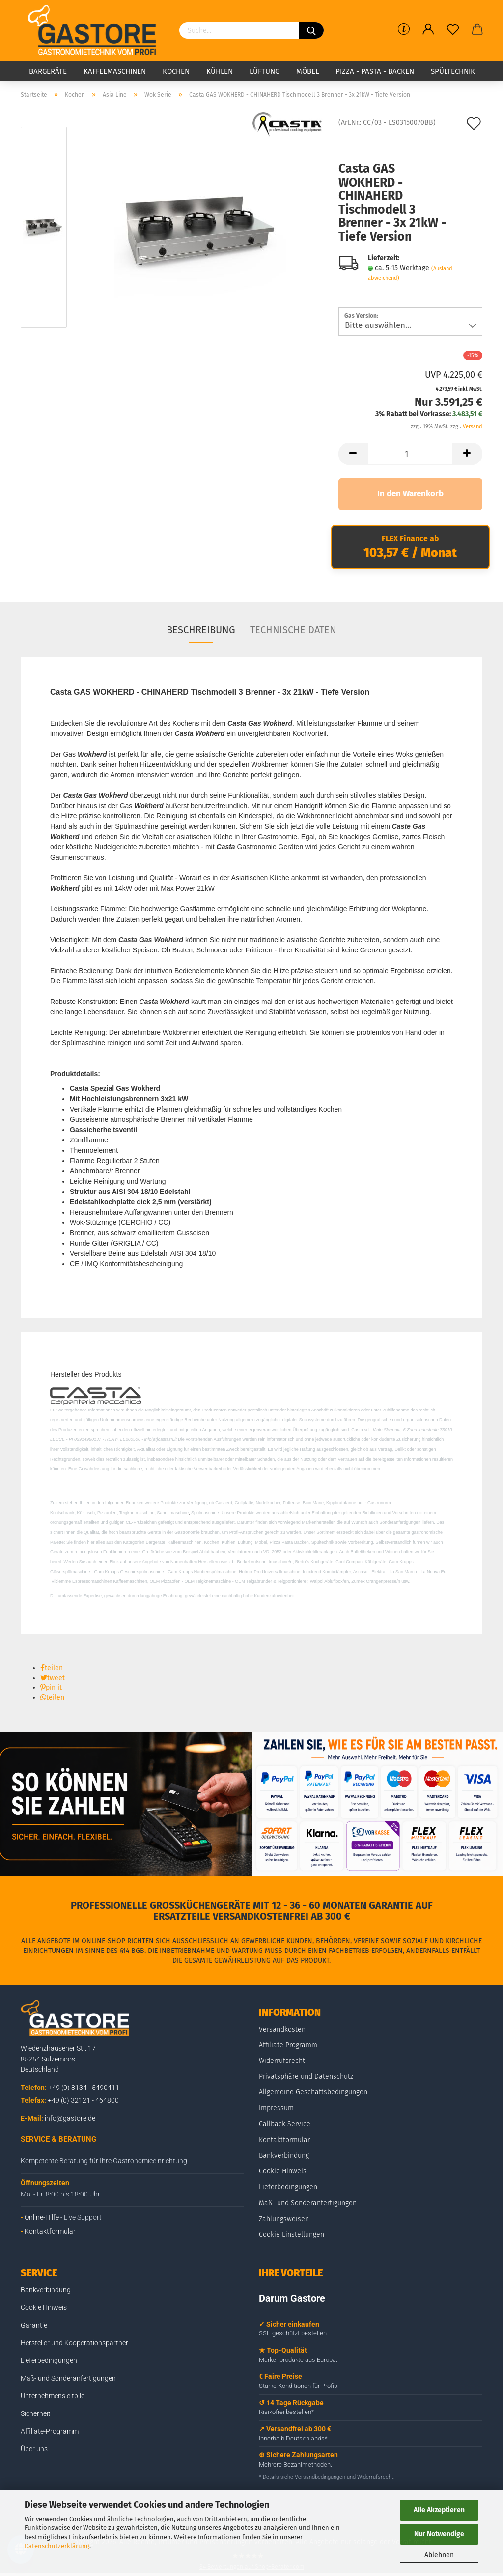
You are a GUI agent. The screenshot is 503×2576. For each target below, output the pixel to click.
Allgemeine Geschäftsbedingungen (313, 2092)
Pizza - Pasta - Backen (374, 71)
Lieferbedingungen (288, 2187)
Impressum (276, 2108)
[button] (51, 1668)
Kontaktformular (50, 2231)
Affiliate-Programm (50, 2431)
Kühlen (219, 71)
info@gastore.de (70, 2118)
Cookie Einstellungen (291, 2234)
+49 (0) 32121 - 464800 (83, 2100)
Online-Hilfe (42, 2217)
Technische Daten (293, 630)
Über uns (34, 2449)
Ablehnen (439, 2555)
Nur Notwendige (439, 2534)
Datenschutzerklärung (57, 2545)
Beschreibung (201, 630)
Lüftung (264, 71)
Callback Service (284, 2124)
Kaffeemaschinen (115, 71)
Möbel (307, 71)
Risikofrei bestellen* (286, 2411)
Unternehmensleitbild (53, 2396)
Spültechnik (453, 71)
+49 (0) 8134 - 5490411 (83, 2087)
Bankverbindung (284, 2155)
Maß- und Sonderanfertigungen (308, 2203)
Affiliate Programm (288, 2045)
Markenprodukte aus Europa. (298, 2359)
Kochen (176, 71)
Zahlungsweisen (284, 2219)
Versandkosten (282, 2029)
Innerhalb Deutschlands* (293, 2438)
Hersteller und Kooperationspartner (74, 2343)
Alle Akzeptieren (439, 2510)
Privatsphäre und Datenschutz (306, 2076)
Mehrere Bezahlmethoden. (295, 2464)
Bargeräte (48, 71)
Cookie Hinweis (283, 2171)
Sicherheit (36, 2413)
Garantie (34, 2325)
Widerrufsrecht (282, 2061)
